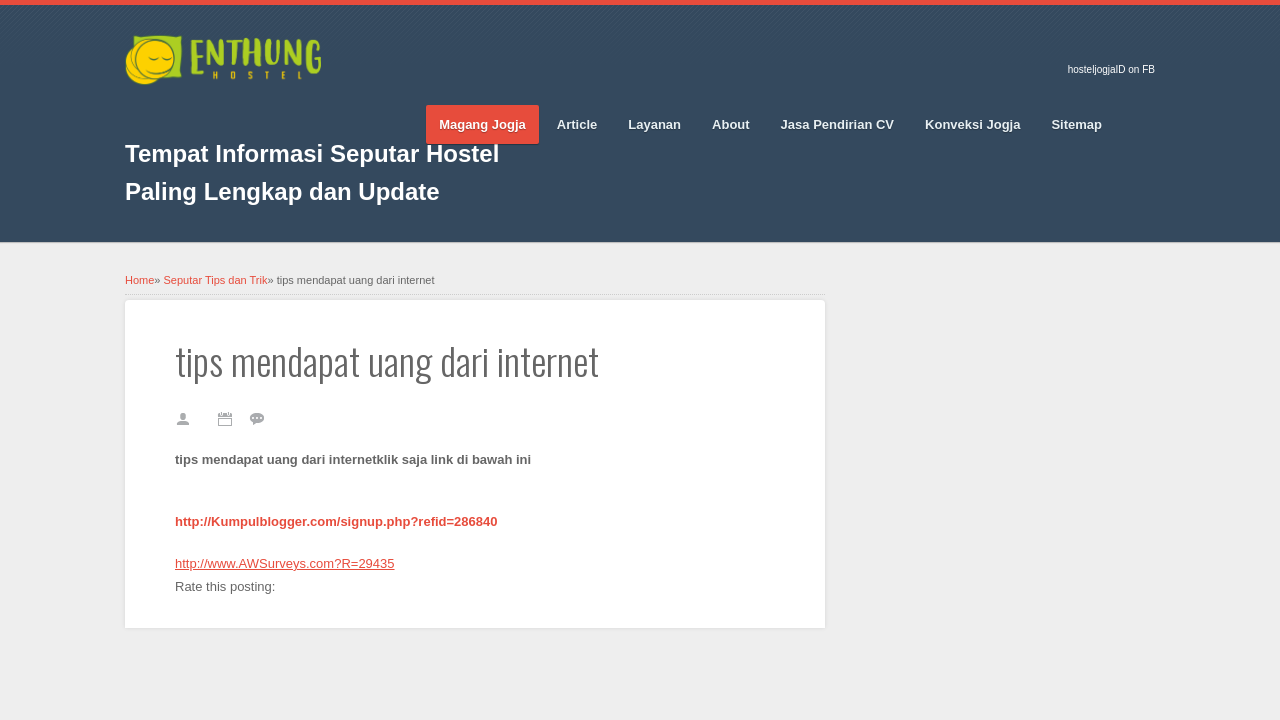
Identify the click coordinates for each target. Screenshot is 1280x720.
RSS (315, 111)
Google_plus (210, 111)
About (731, 124)
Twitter (175, 111)
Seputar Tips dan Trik (216, 280)
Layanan (654, 124)
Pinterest (245, 111)
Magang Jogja (482, 124)
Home (139, 280)
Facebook (140, 111)
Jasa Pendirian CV (837, 124)
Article (577, 124)
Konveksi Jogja (972, 124)
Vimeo (280, 111)
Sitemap (1076, 124)
